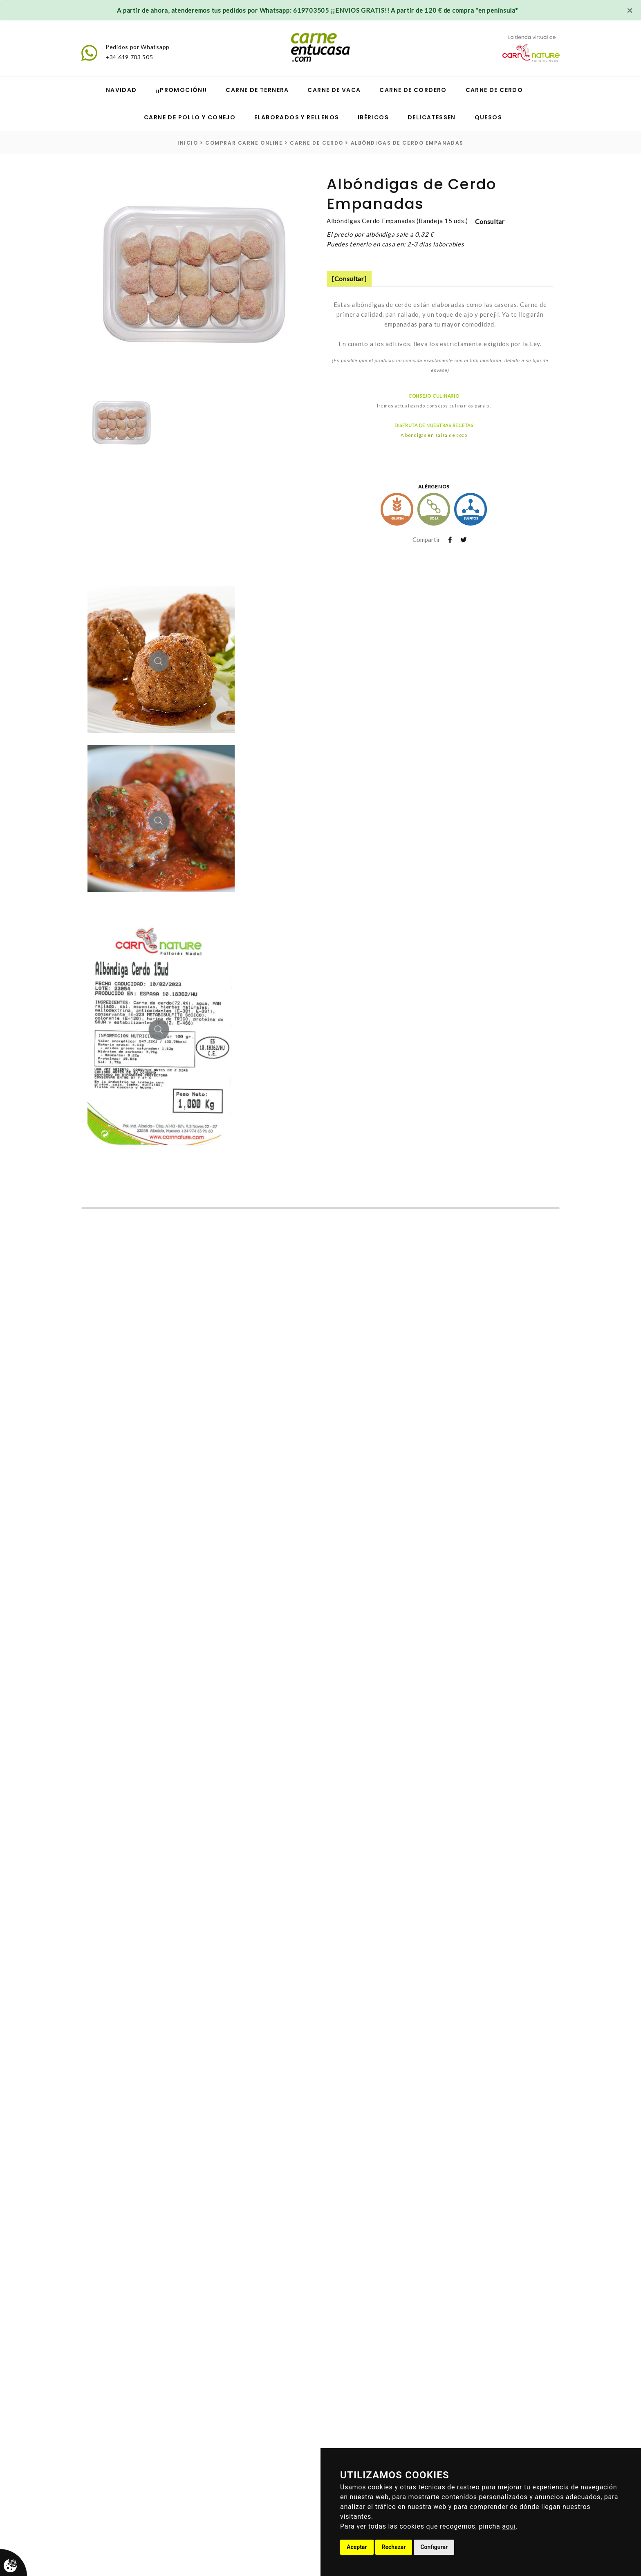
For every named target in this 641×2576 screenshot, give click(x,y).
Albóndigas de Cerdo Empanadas (407, 142)
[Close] (629, 10)
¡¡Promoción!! (181, 90)
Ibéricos (373, 117)
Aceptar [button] (357, 2547)
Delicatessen (432, 117)
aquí (509, 2526)
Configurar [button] (434, 2547)
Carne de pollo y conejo (189, 117)
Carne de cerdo (494, 90)
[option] (193, 280)
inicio (187, 142)
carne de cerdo (316, 142)
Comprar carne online (243, 142)
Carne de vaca (334, 90)
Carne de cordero (412, 90)
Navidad (121, 90)
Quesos (488, 117)
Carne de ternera (257, 90)
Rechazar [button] (394, 2547)
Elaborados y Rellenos (296, 117)
